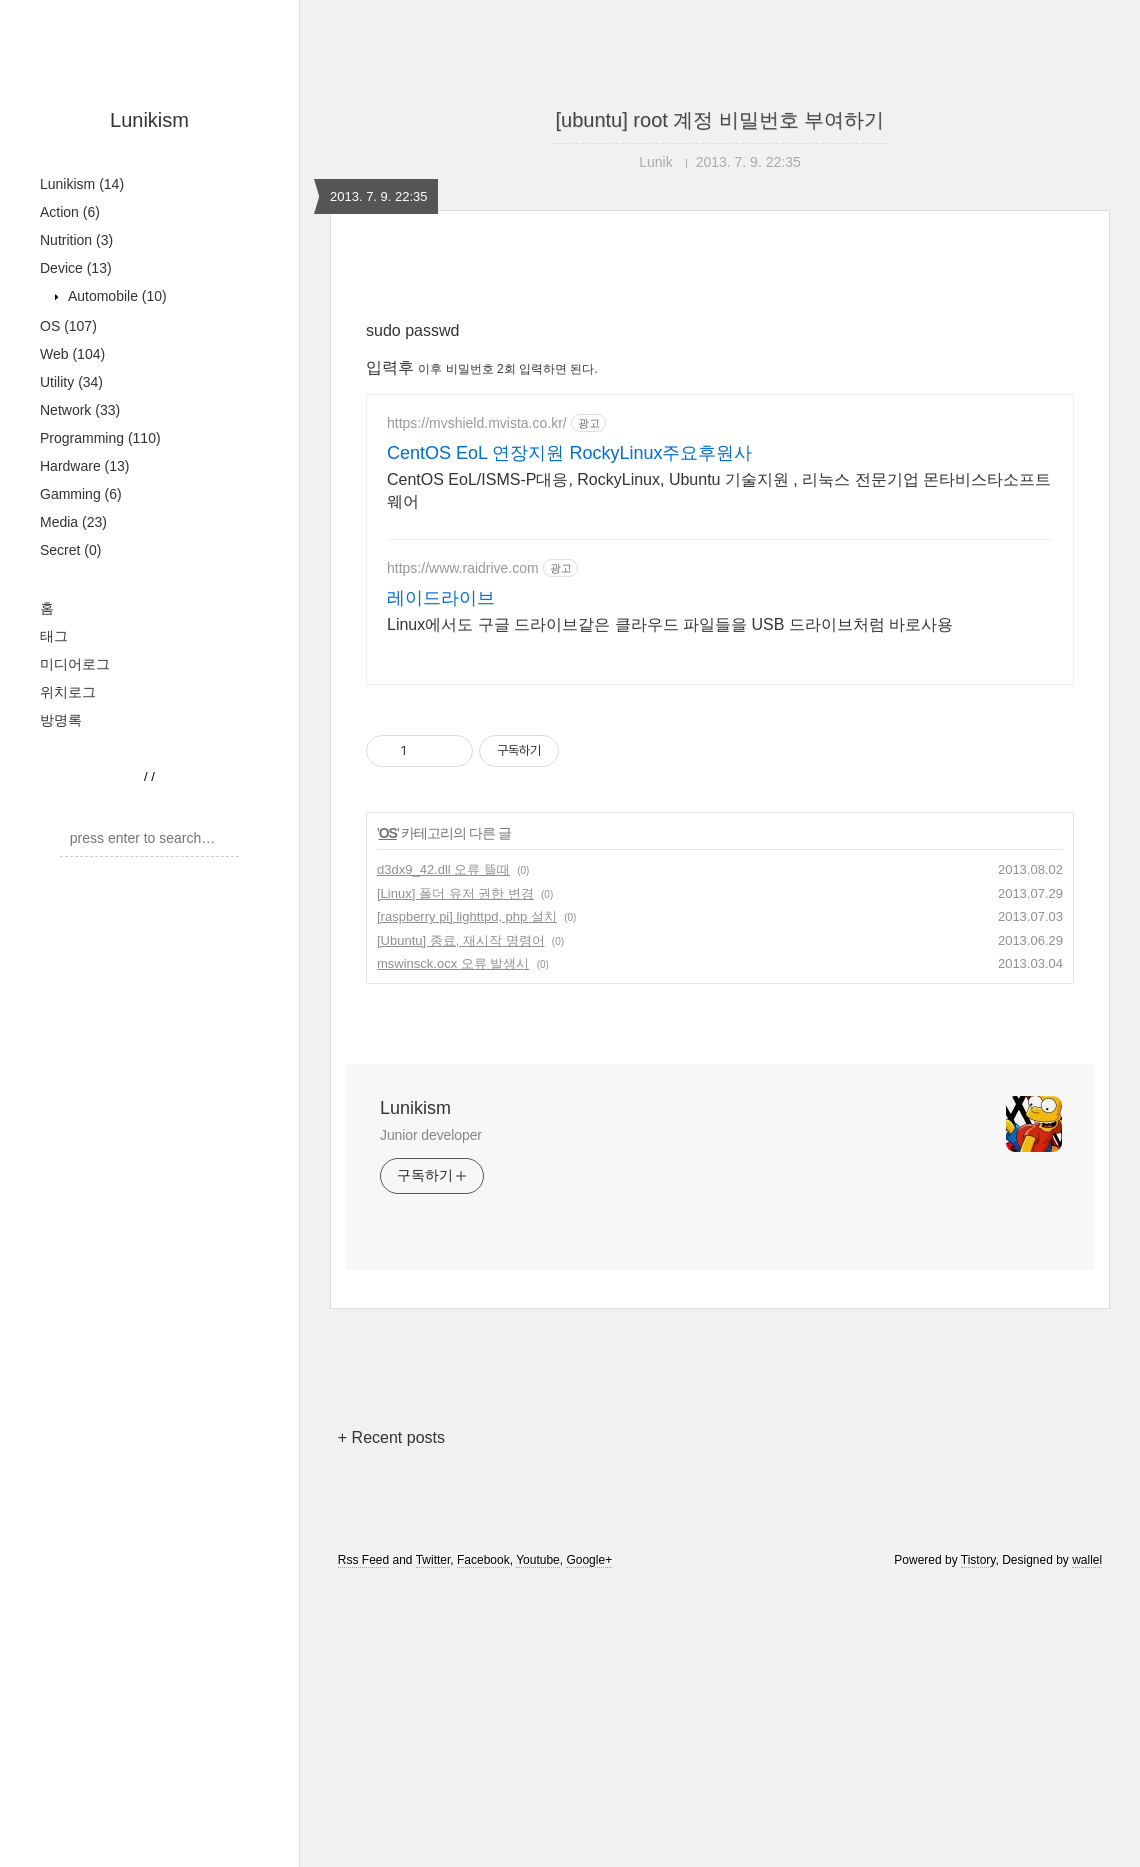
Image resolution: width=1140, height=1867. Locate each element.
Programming (100, 438)
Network (80, 410)
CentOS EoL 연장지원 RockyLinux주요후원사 (569, 733)
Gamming (81, 494)
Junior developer (431, 1415)
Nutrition (76, 240)
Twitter (433, 1840)
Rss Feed (363, 1840)
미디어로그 (75, 664)
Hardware (85, 466)
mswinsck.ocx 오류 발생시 (453, 1243)
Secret (70, 550)
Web (72, 354)
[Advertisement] (720, 442)
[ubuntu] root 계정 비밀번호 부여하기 (720, 120)
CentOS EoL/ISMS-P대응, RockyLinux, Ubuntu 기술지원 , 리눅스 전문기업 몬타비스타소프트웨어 (719, 770)
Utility (71, 382)
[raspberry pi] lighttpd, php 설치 (467, 1196)
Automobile (115, 296)
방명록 (61, 720)
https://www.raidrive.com (463, 848)
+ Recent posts (391, 1717)
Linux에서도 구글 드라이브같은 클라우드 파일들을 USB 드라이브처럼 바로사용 (670, 904)
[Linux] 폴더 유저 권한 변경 (455, 1173)
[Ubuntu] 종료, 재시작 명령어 (461, 1220)
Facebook (483, 1840)
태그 (54, 636)
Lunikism (149, 120)
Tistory (978, 1840)
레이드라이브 (441, 878)
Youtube (538, 1840)
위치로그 (68, 692)
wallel (1087, 1840)
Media (73, 522)
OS (68, 326)
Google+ (589, 1840)
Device (76, 268)
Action (70, 212)
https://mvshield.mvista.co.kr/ (477, 703)
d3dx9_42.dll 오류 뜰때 (443, 1149)
